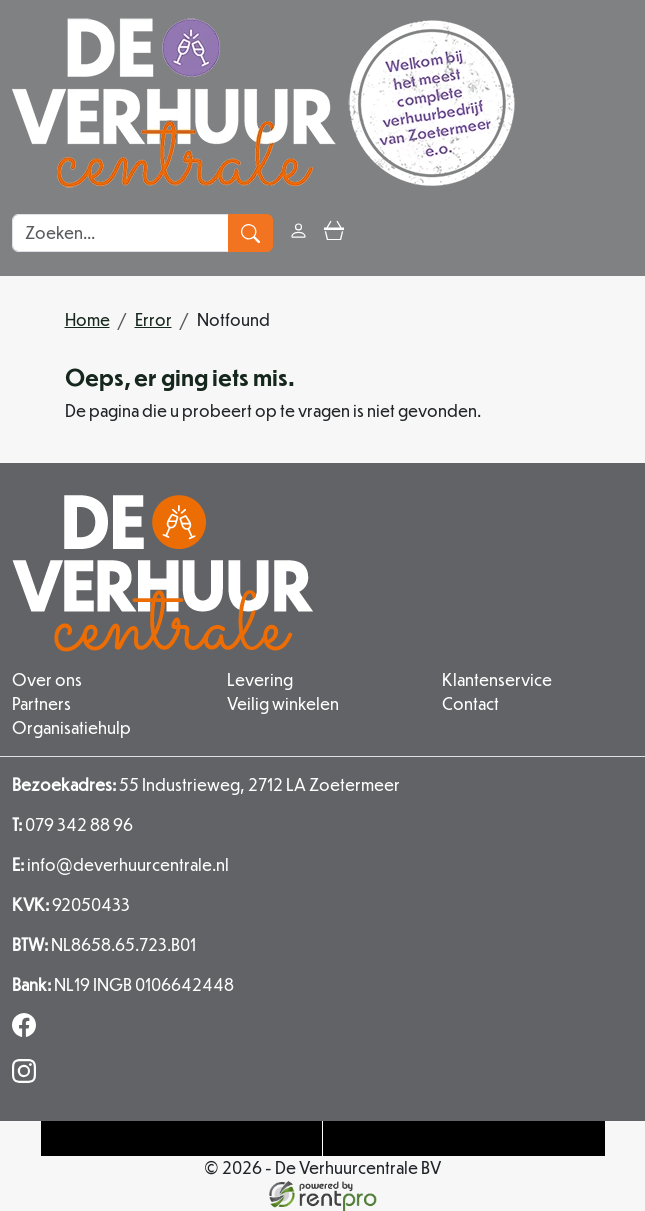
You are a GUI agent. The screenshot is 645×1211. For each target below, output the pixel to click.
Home (87, 319)
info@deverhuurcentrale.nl (120, 864)
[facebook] (28, 1030)
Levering (260, 679)
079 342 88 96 (72, 824)
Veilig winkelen (283, 703)
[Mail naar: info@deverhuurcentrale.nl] (464, 1138)
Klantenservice (497, 679)
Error (153, 319)
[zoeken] (250, 233)
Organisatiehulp (71, 727)
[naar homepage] (263, 103)
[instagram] (28, 1076)
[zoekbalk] (120, 233)
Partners (41, 703)
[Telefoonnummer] (182, 1138)
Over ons (47, 679)
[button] (369, 232)
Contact (470, 703)
